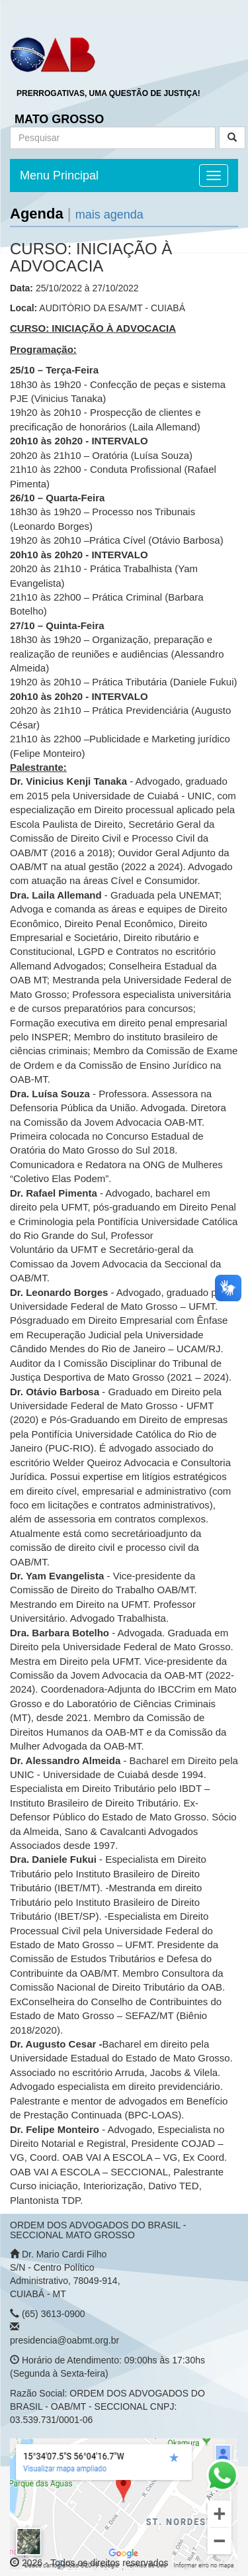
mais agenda (109, 214)
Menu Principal (59, 175)
